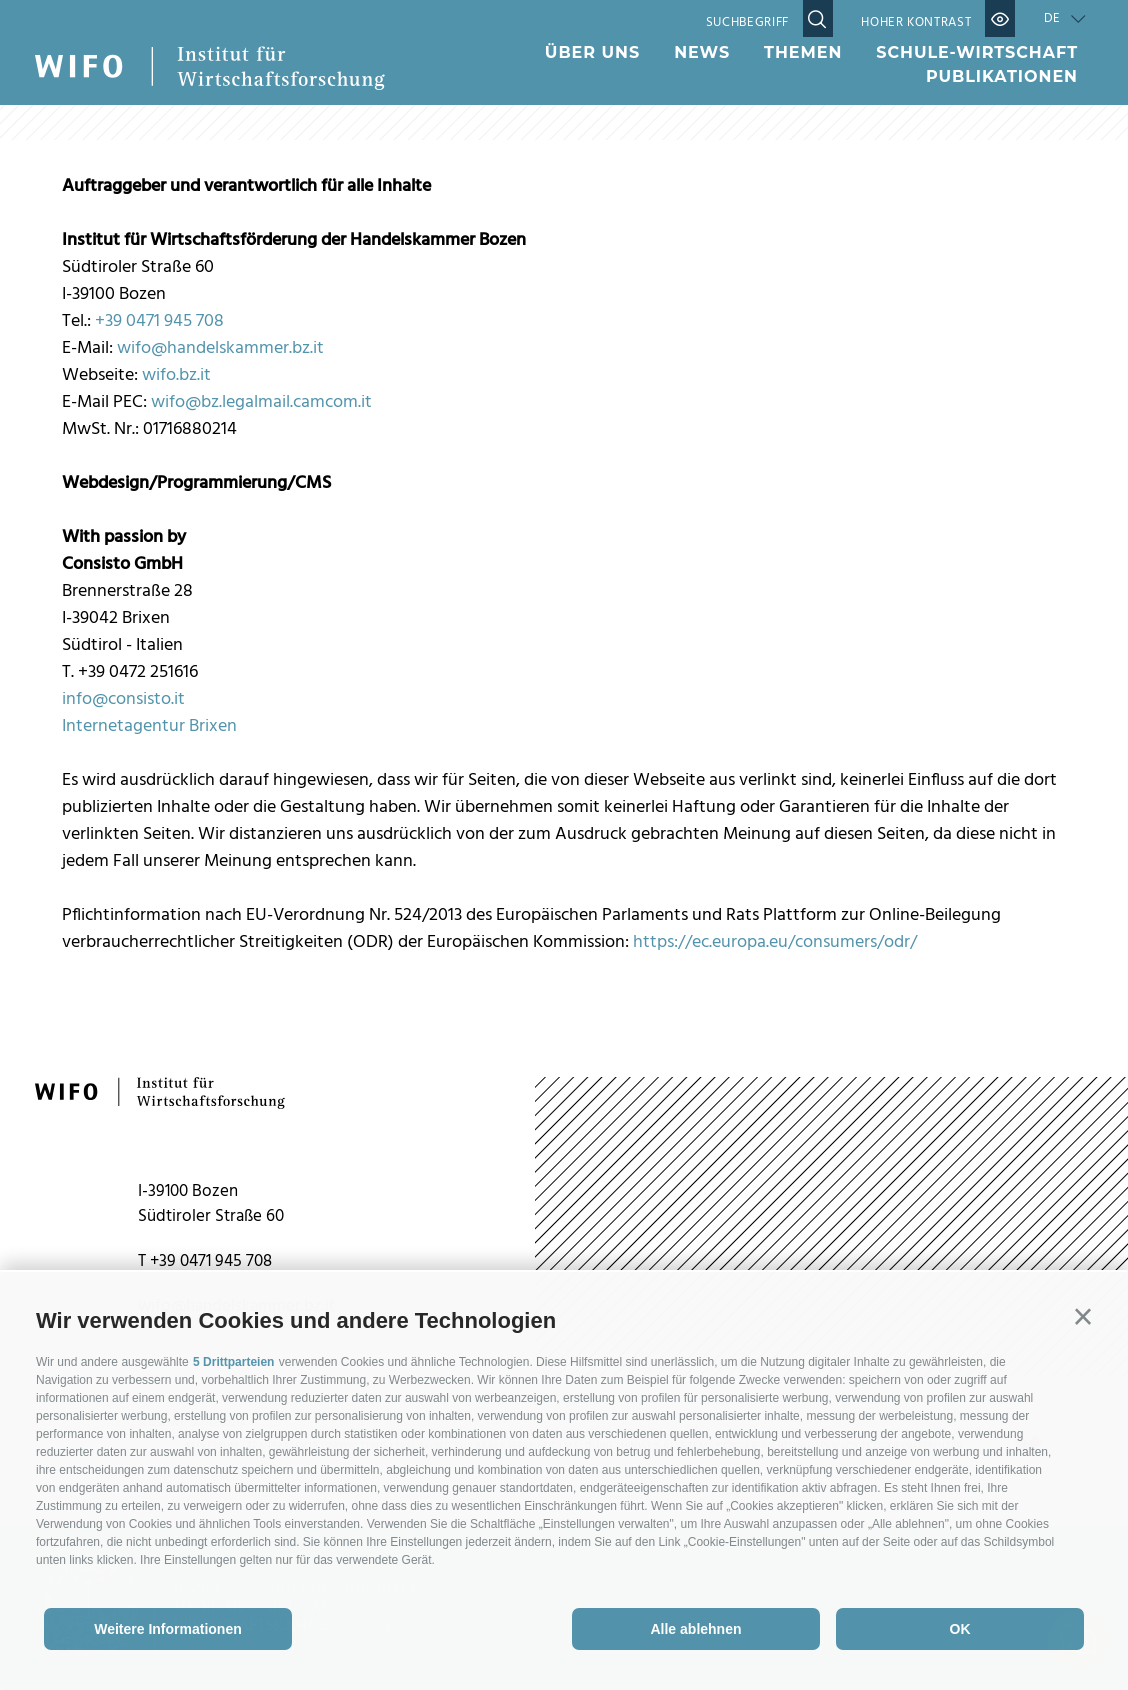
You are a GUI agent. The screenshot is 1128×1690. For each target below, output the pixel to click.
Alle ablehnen (695, 1629)
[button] (1083, 1317)
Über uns (592, 52)
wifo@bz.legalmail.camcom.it (261, 402)
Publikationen (1002, 76)
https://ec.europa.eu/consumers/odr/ (775, 942)
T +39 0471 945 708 (205, 1261)
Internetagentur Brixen (149, 726)
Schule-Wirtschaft (977, 52)
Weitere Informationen (168, 1629)
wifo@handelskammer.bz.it (220, 348)
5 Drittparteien (233, 1362)
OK (960, 1629)
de (1052, 18)
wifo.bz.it (176, 375)
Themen (803, 52)
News (702, 52)
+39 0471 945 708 (159, 321)
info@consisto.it (123, 699)
